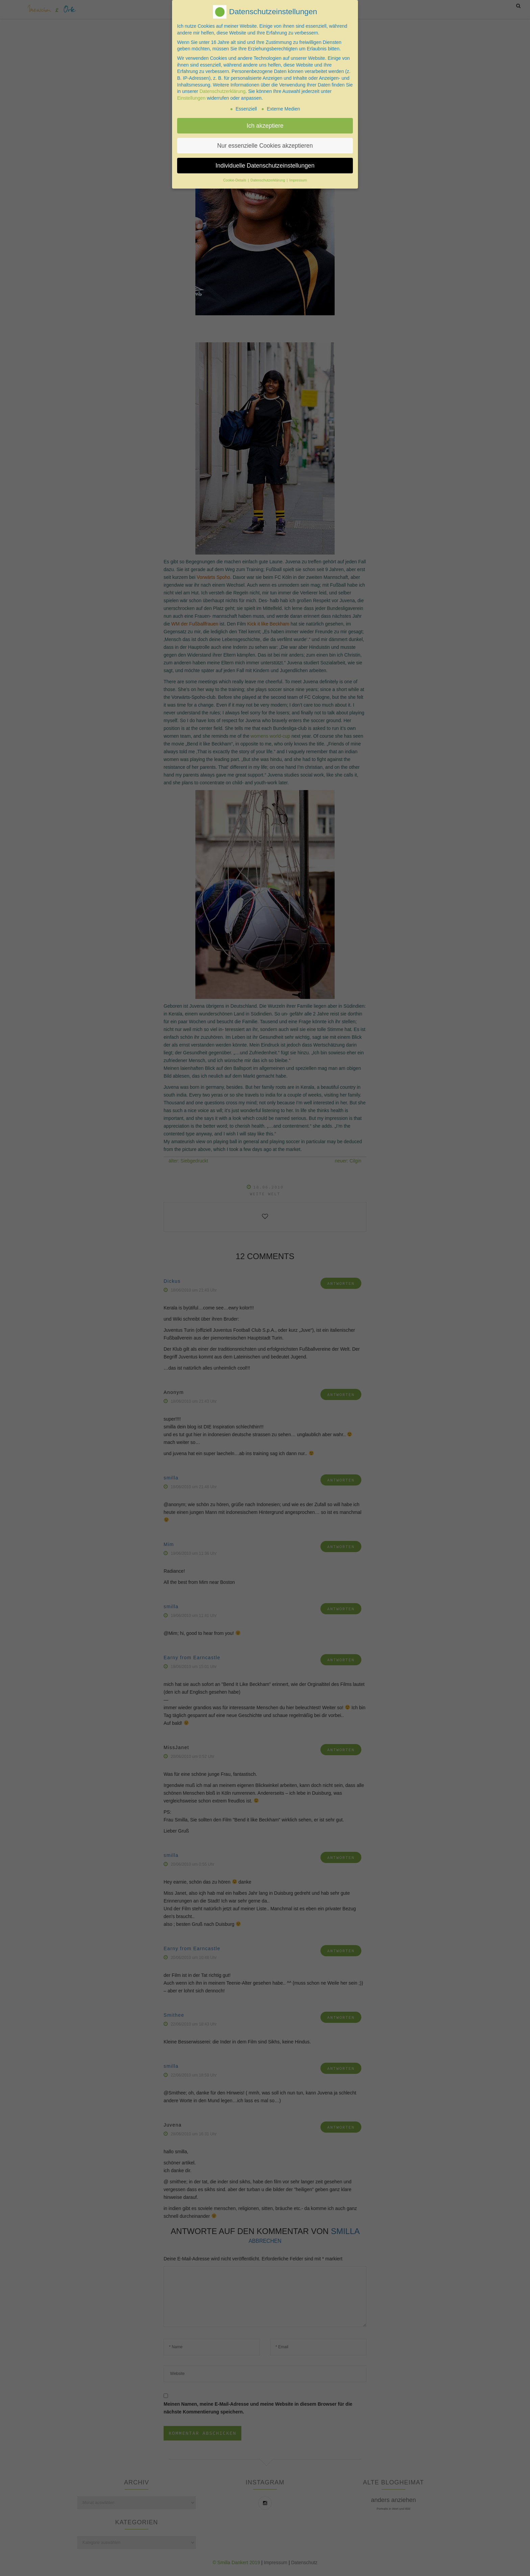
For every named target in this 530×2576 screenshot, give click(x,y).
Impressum (298, 179)
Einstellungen (191, 96)
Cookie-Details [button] (235, 179)
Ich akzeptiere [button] (265, 124)
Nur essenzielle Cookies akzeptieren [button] (265, 144)
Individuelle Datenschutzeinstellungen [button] (265, 164)
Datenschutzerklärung (222, 89)
